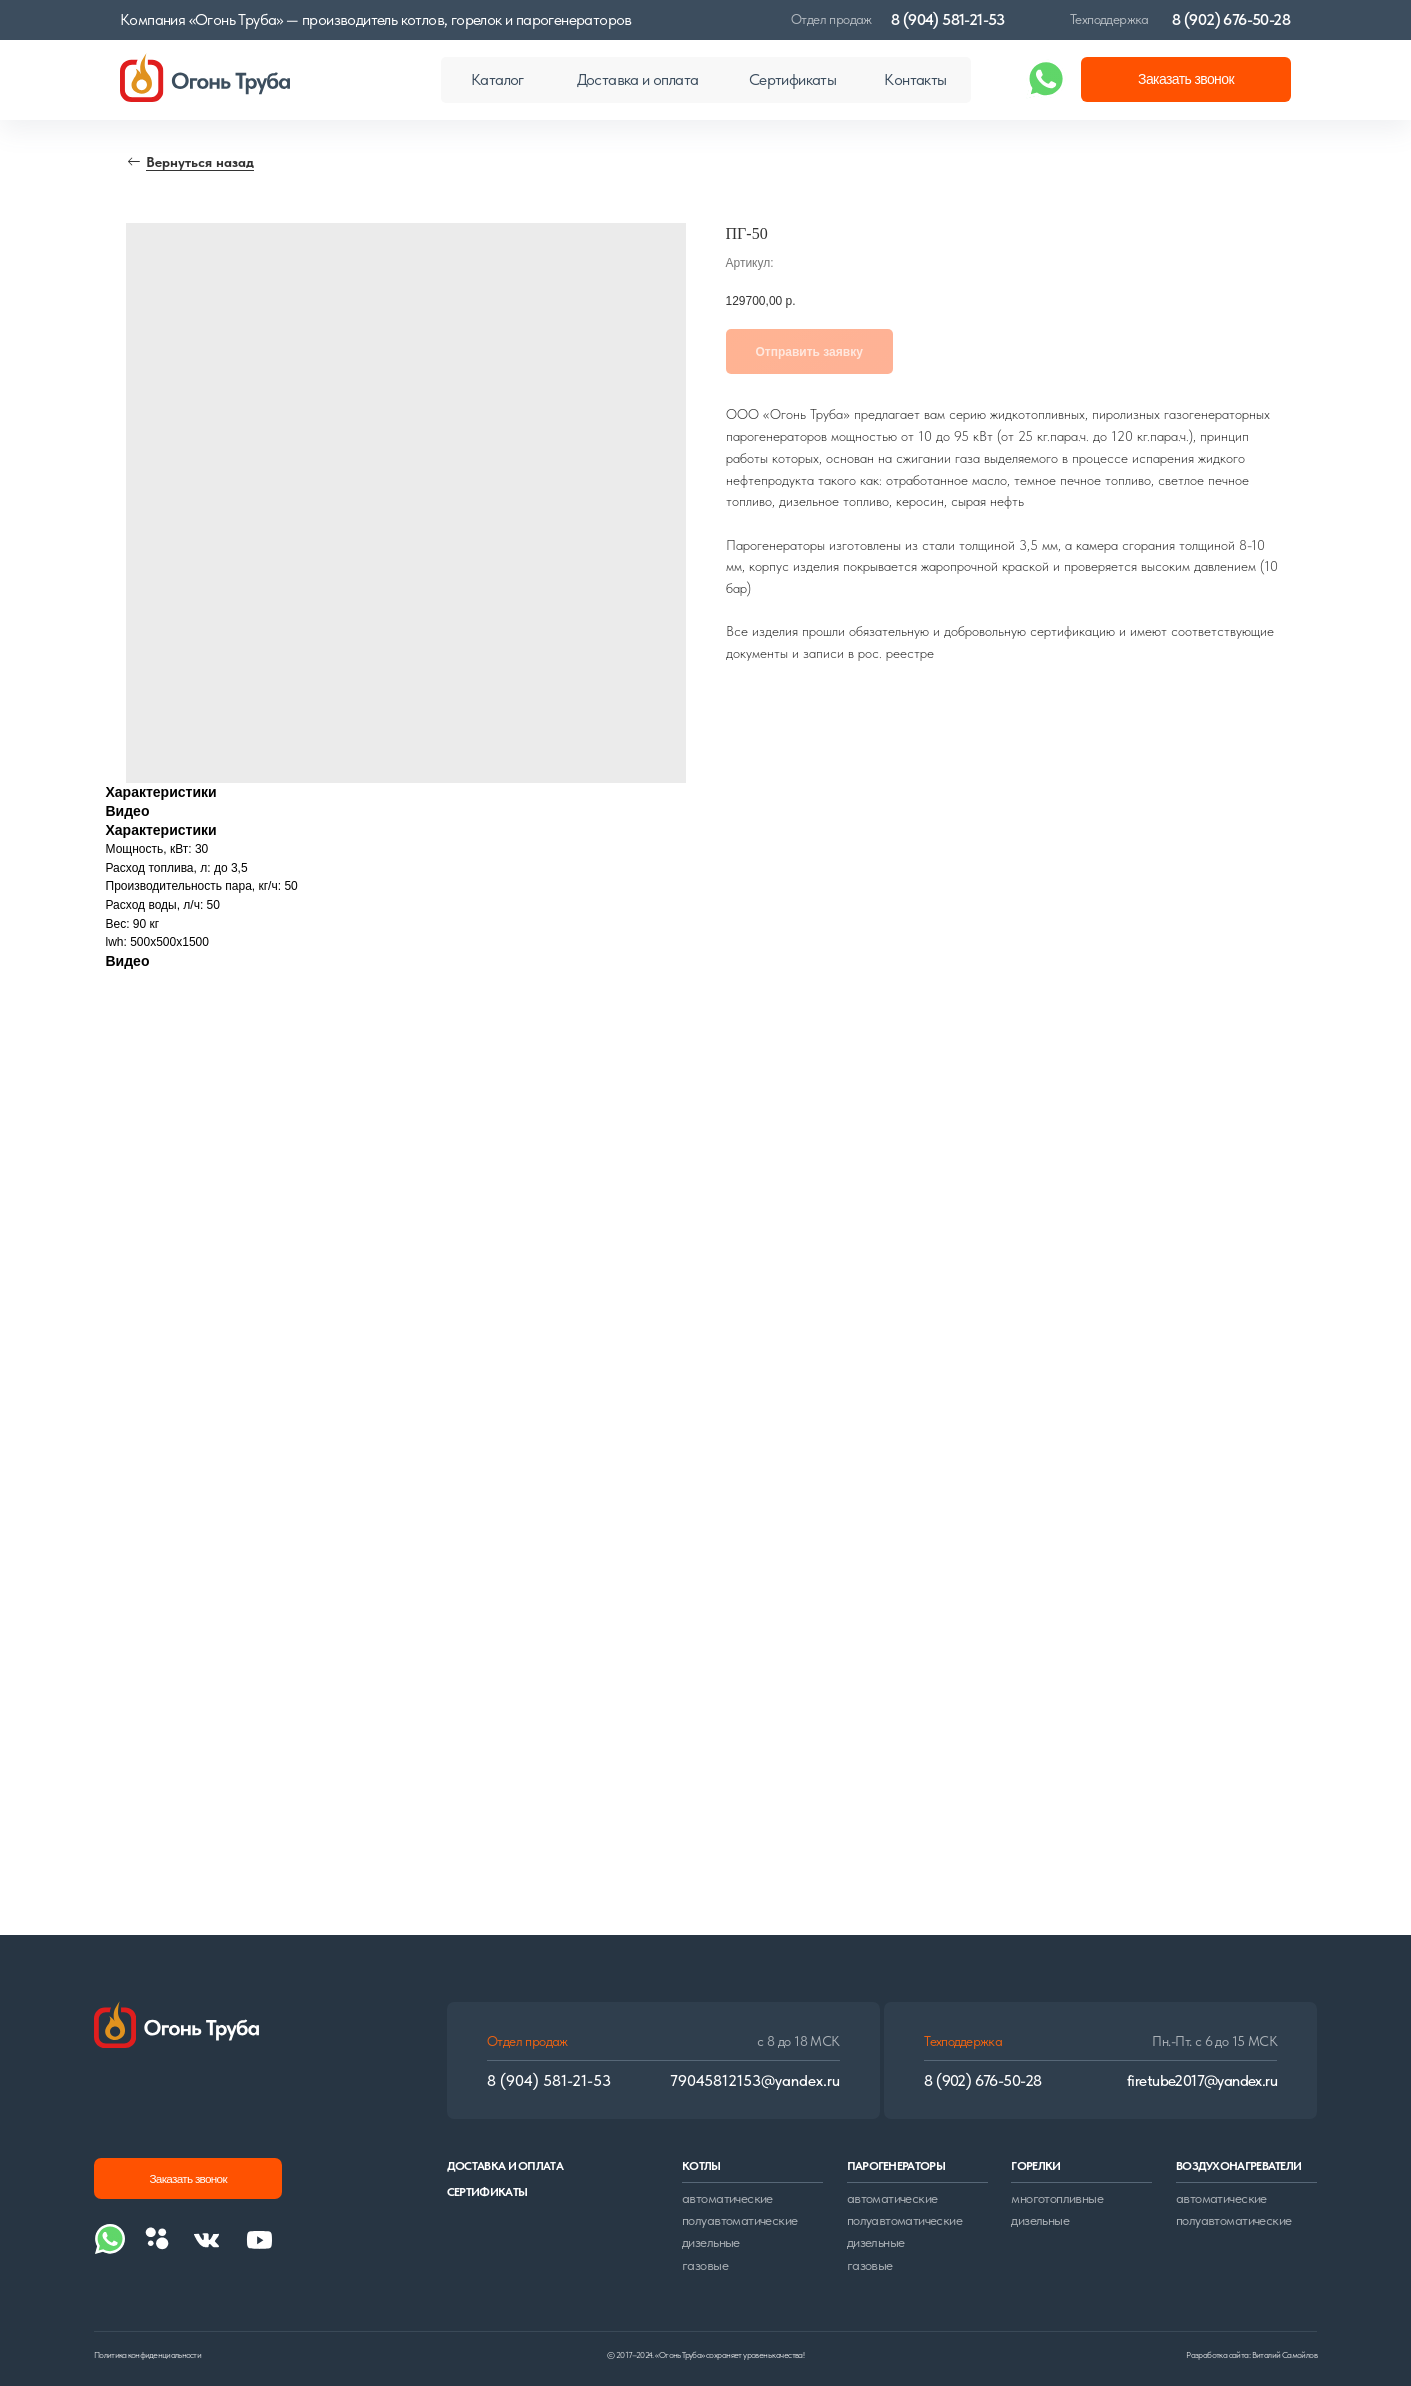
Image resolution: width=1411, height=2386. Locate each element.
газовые (705, 2265)
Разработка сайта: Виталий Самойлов (1251, 2354)
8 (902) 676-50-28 (1231, 19)
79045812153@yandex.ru (755, 2080)
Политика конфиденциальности (147, 2354)
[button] (1186, 79)
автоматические (727, 2198)
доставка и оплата (505, 2166)
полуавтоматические (739, 2220)
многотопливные (1057, 2198)
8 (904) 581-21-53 (948, 19)
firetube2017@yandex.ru (1202, 2080)
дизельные (711, 2242)
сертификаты (487, 2192)
